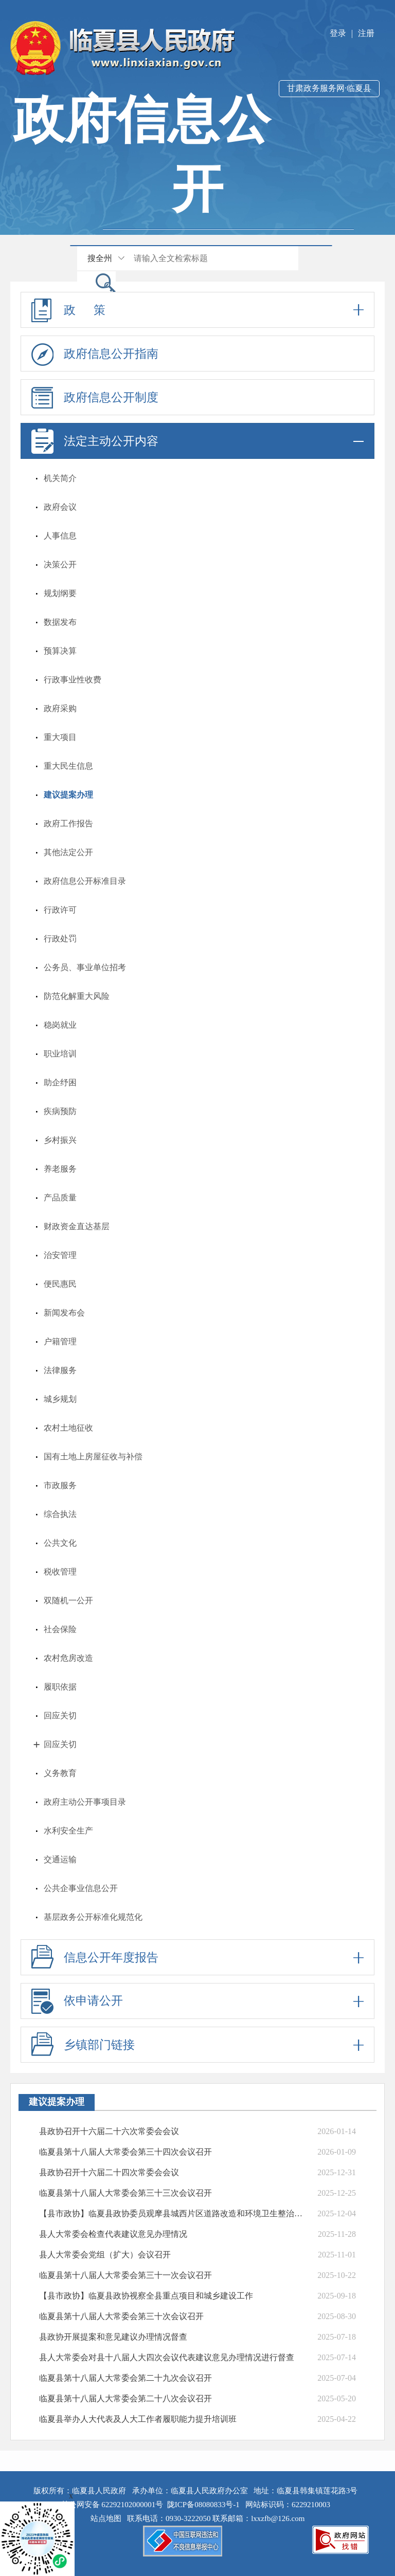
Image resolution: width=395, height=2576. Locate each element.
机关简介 (60, 478)
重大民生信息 (68, 766)
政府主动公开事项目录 (85, 1801)
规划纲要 (60, 593)
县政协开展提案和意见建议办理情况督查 (113, 2336)
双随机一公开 (68, 1600)
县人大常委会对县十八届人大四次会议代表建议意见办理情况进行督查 (166, 2357)
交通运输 (60, 1859)
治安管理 (60, 1255)
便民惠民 (60, 1284)
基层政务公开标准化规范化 (93, 1917)
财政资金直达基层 (77, 1226)
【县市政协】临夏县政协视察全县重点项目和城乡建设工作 (146, 2295)
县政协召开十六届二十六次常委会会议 (109, 2131)
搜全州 (99, 258)
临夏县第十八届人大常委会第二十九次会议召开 (125, 2378)
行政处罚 (60, 938)
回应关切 (60, 1715)
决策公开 (60, 564)
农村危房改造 (68, 1658)
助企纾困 (60, 1082)
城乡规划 (60, 1399)
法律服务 (60, 1370)
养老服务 (60, 1168)
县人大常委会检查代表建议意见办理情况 (113, 2234)
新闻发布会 (64, 1312)
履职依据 (60, 1686)
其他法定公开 (68, 852)
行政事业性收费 (72, 679)
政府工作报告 (68, 823)
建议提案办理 (68, 794)
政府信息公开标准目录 (85, 881)
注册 (366, 33)
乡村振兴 (60, 1140)
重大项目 (60, 737)
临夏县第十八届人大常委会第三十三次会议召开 (125, 2193)
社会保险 (60, 1629)
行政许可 (60, 909)
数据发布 (60, 622)
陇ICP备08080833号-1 (203, 2504)
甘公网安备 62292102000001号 (112, 2504)
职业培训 (60, 1053)
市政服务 (60, 1485)
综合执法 (60, 1514)
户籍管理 (60, 1341)
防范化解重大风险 (77, 996)
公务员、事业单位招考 (85, 967)
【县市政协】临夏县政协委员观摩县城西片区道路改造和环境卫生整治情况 (172, 2213)
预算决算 (60, 650)
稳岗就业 (60, 1025)
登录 (338, 33)
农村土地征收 (68, 1427)
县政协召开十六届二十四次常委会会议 (109, 2172)
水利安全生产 (68, 1830)
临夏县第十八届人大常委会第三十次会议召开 (121, 2316)
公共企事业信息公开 (81, 1888)
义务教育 (60, 1773)
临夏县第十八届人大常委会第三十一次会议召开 (125, 2275)
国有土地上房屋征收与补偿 (93, 1456)
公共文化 (60, 1543)
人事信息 (60, 535)
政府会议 (60, 507)
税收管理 (60, 1571)
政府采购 (60, 708)
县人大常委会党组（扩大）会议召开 (105, 2254)
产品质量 (60, 1197)
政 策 (197, 309)
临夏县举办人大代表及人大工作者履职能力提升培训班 (138, 2419)
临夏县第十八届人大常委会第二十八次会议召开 (125, 2398)
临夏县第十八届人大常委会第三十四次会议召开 (125, 2151)
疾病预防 (60, 1111)
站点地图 (108, 2518)
